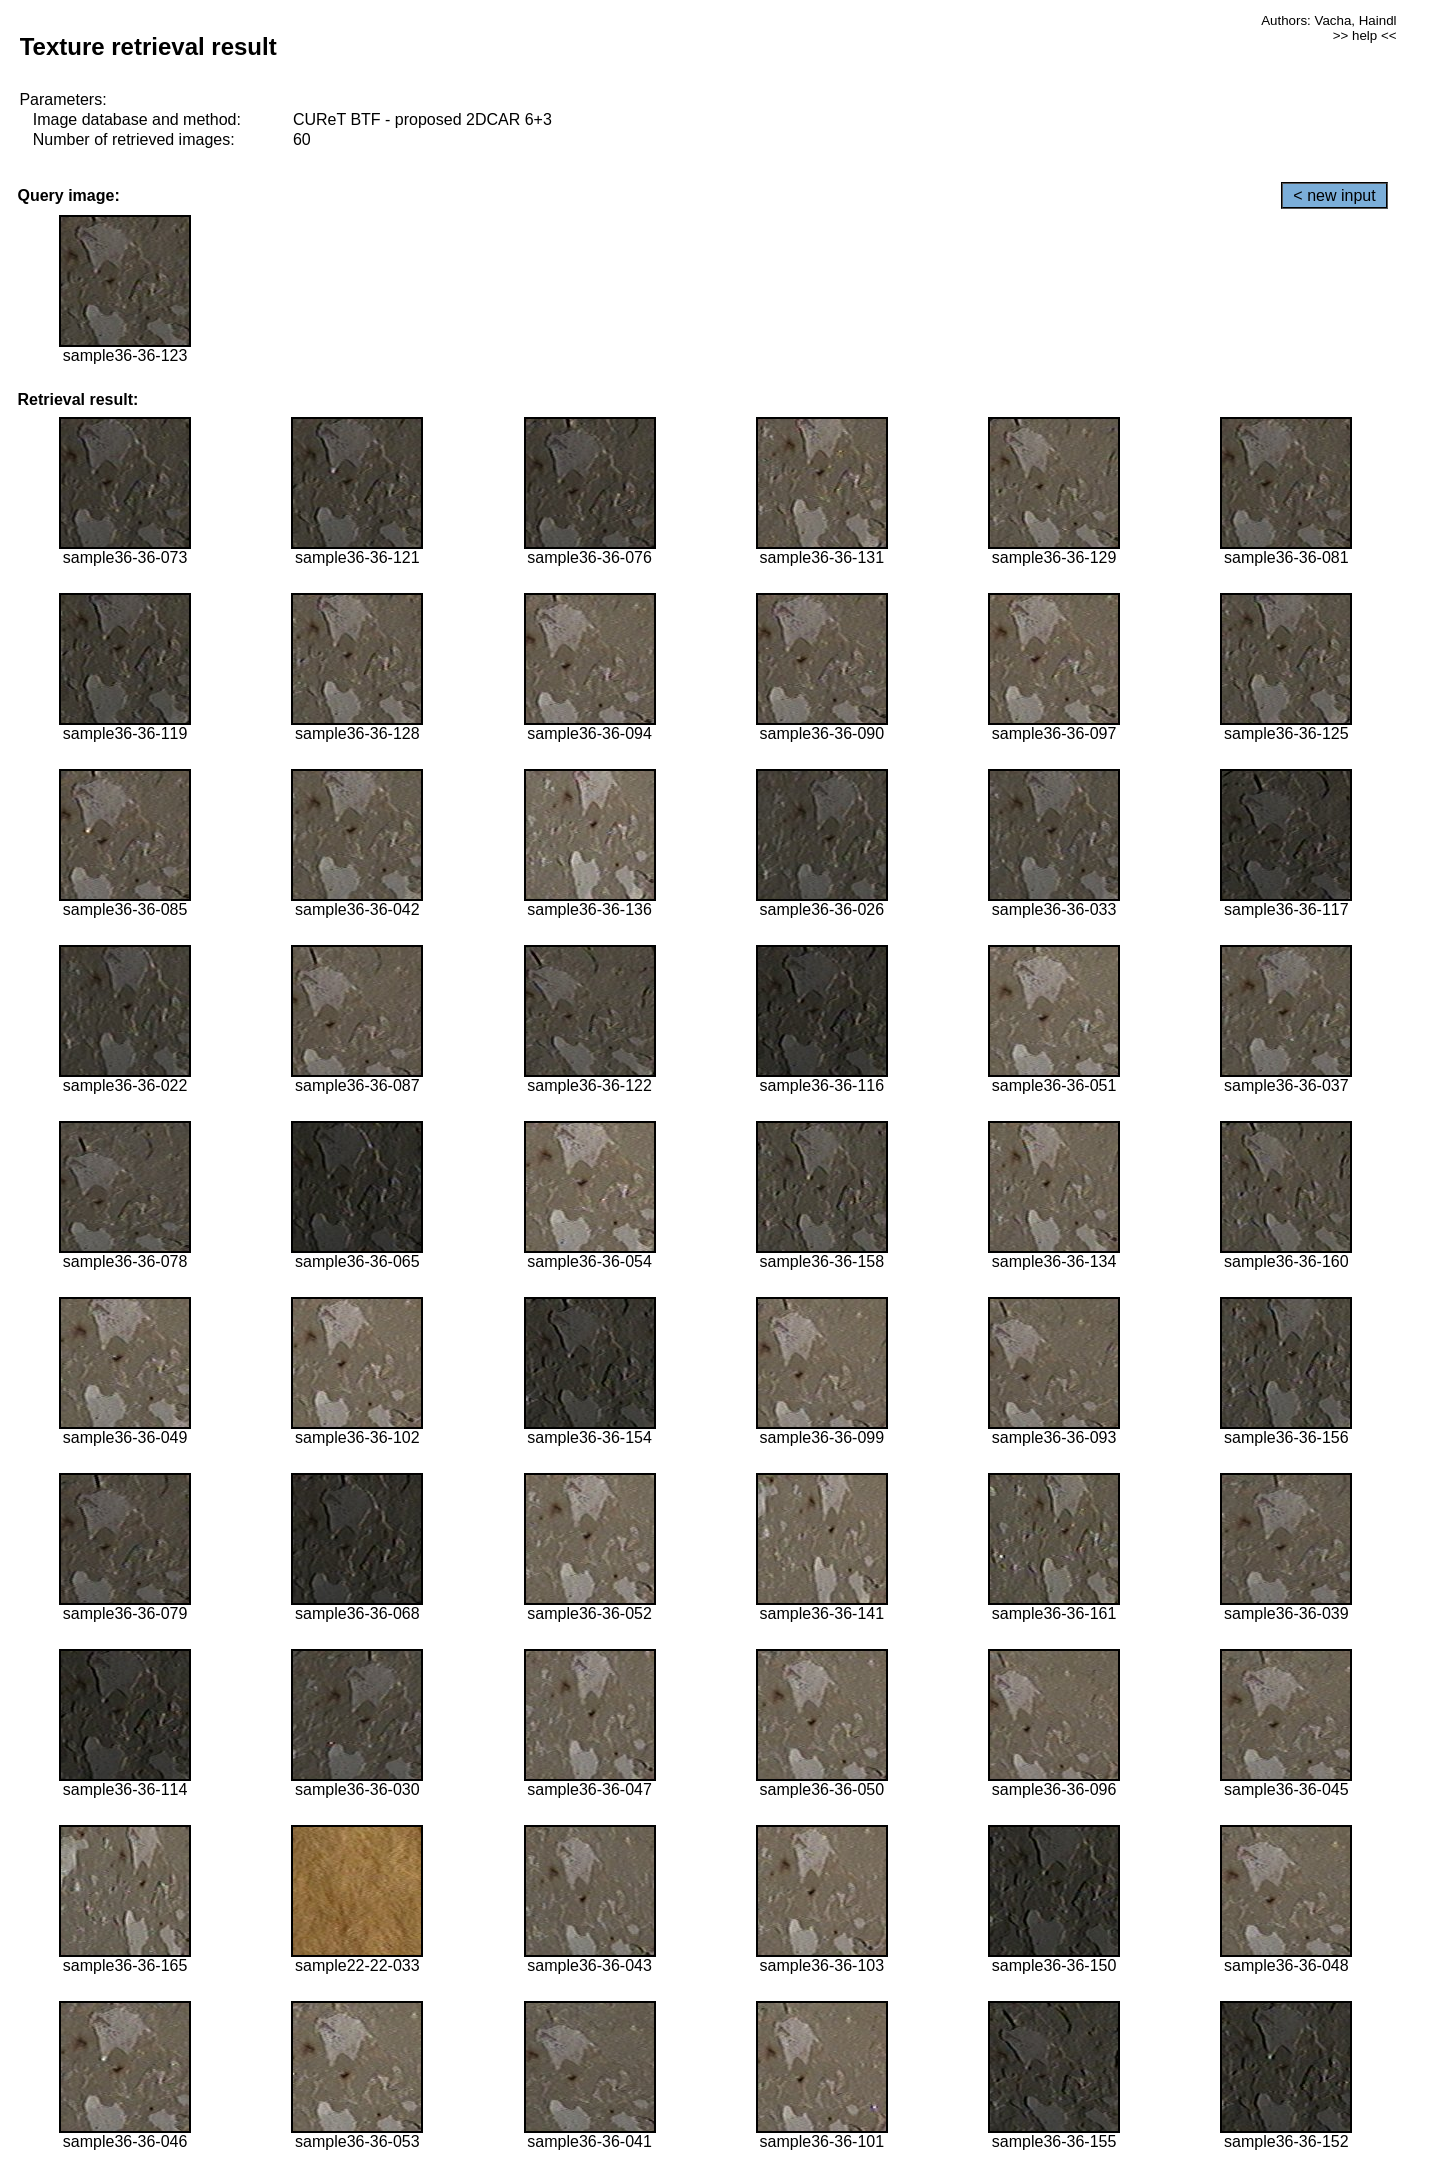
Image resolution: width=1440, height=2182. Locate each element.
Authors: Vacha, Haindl (1328, 20)
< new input (1334, 195)
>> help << (1365, 35)
